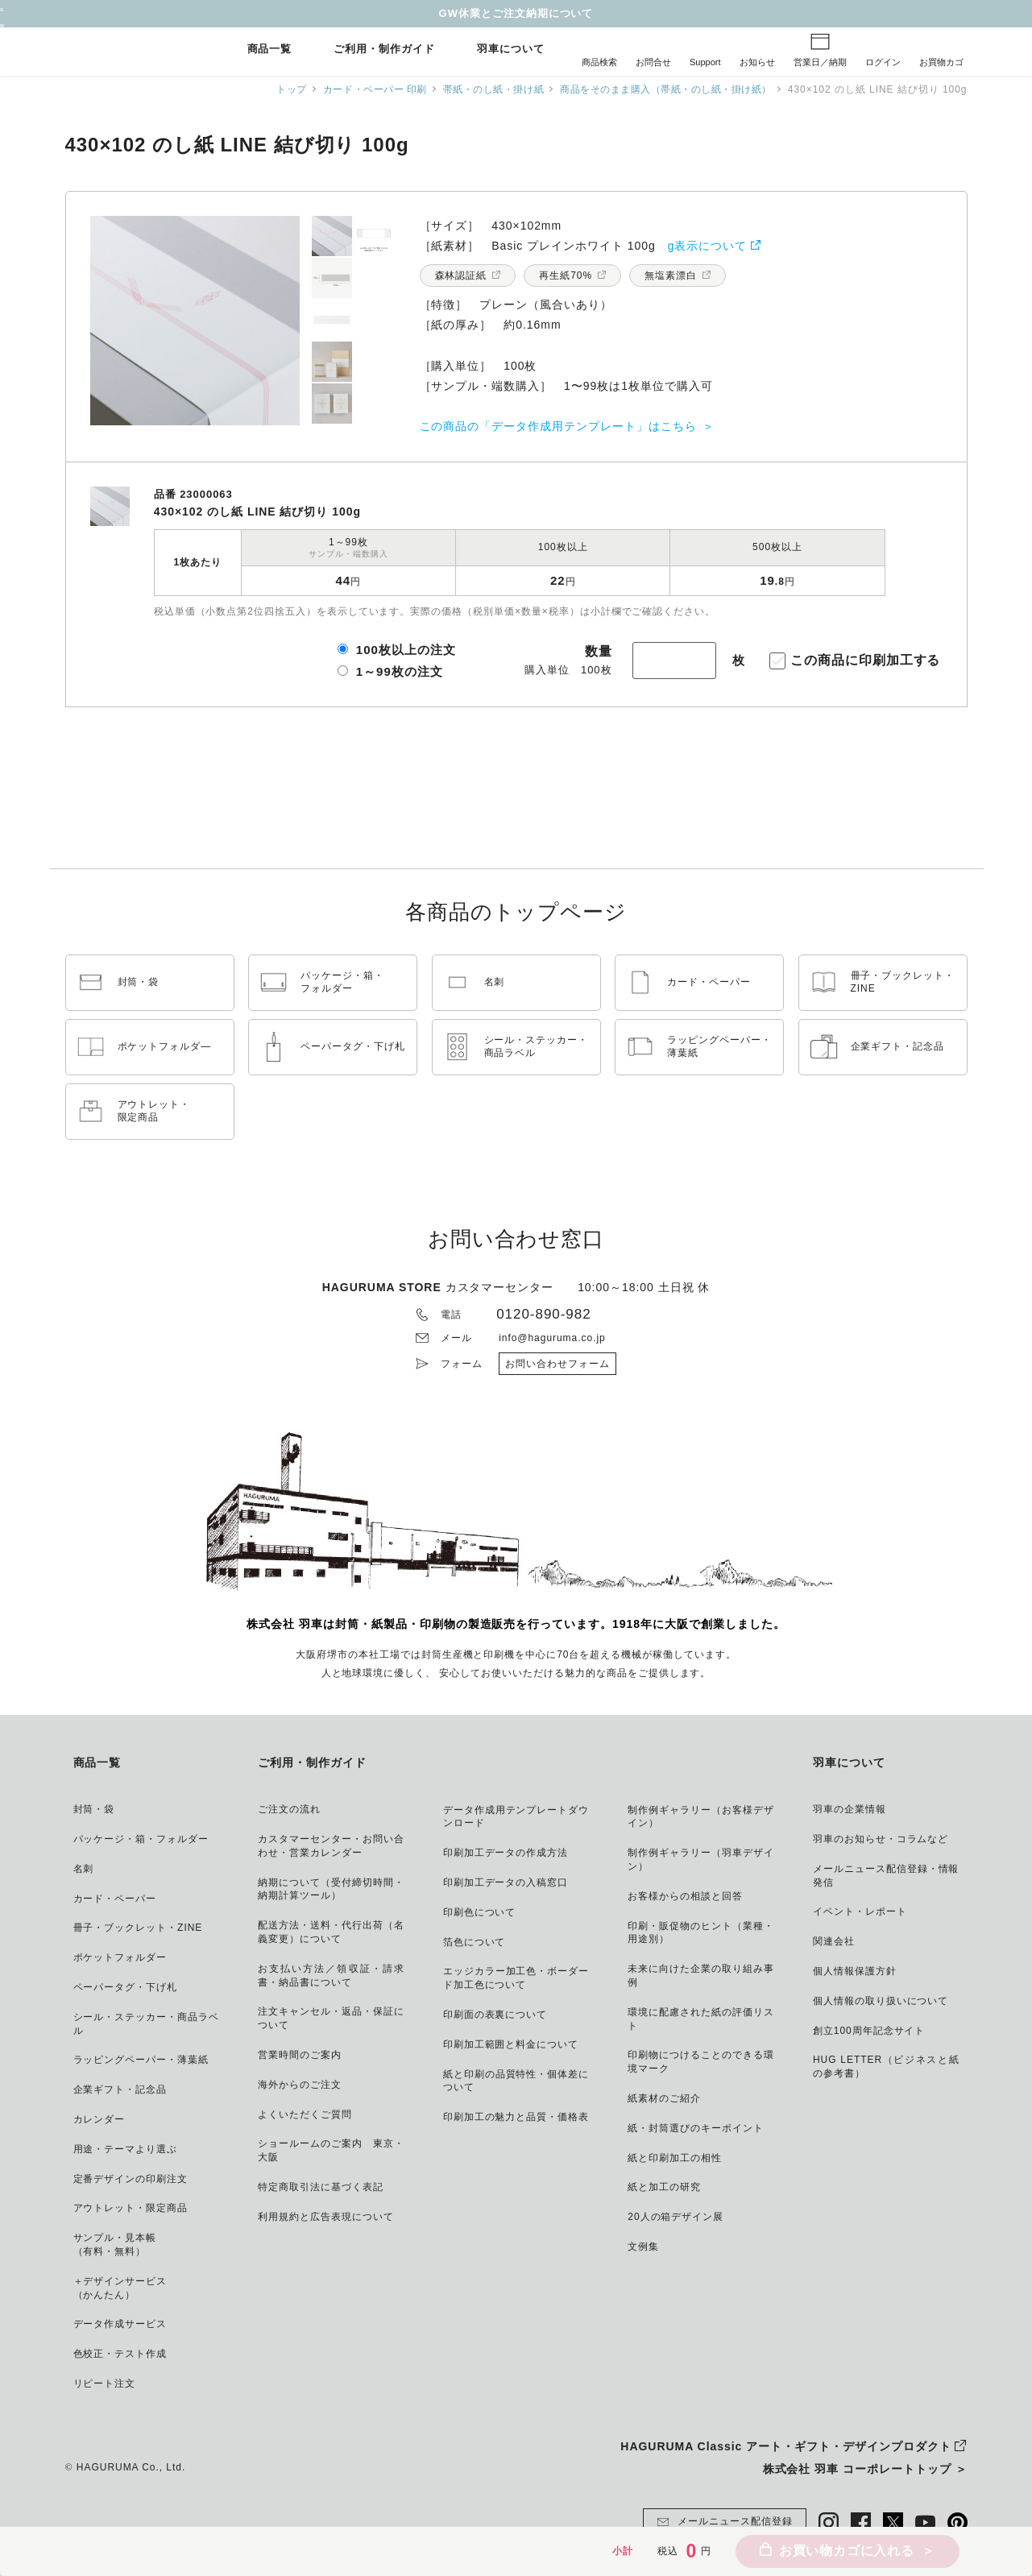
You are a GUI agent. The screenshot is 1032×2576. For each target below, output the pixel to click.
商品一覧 (269, 49)
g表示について (708, 245)
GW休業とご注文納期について (516, 13)
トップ (276, 89)
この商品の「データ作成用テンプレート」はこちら (558, 426)
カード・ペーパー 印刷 (362, 89)
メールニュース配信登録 (725, 2522)
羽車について (511, 49)
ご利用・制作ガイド (384, 49)
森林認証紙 (461, 275)
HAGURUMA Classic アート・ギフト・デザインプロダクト (785, 2446)
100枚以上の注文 (406, 649)
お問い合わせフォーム (557, 1363)
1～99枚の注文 (399, 671)
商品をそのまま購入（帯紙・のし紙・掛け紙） (662, 89)
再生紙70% (565, 275)
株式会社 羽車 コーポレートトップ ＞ (865, 2468)
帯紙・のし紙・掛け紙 (484, 89)
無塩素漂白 (670, 275)
